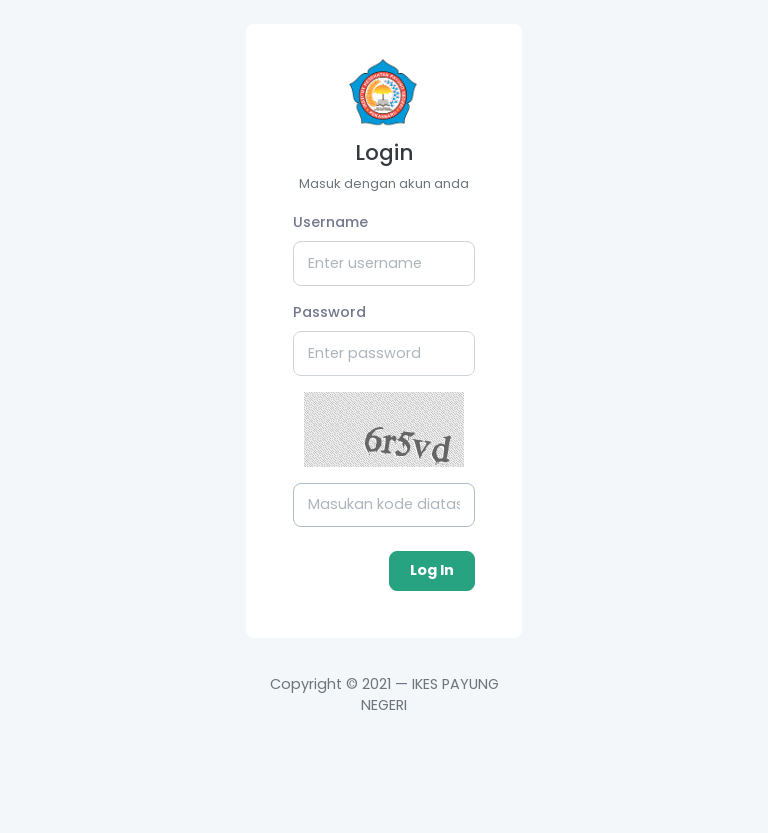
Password (329, 312)
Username (330, 222)
